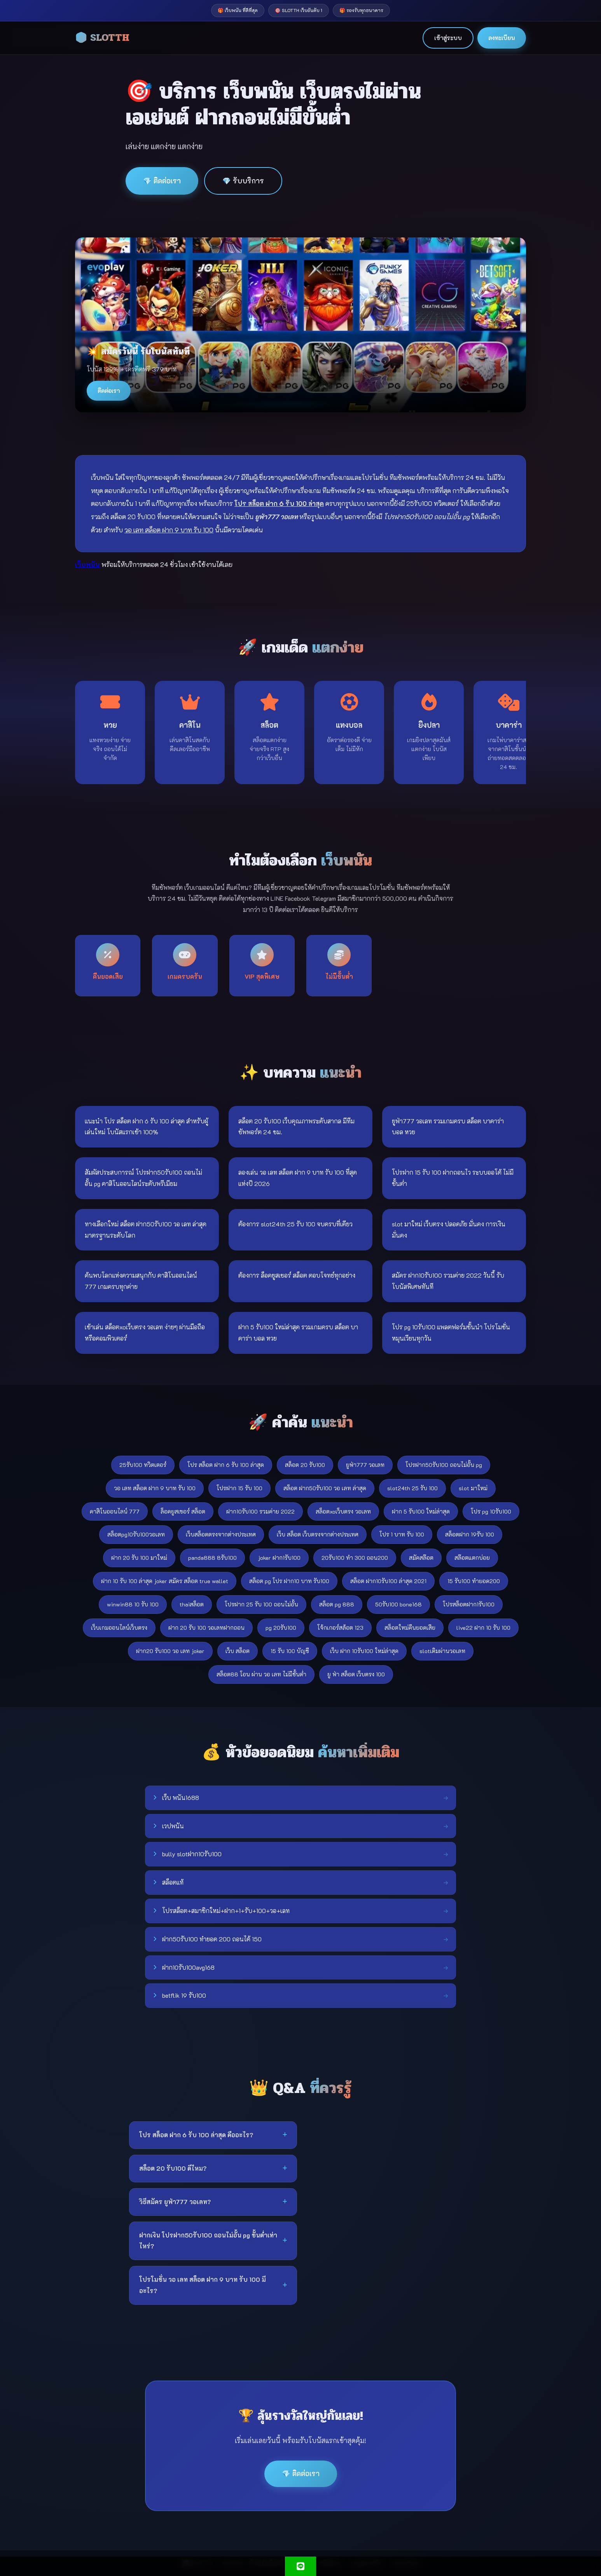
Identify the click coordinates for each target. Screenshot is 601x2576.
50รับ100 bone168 (398, 1604)
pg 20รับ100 (281, 1627)
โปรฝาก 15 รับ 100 (239, 1488)
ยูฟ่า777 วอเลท (365, 1465)
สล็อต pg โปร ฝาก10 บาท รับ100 (289, 1581)
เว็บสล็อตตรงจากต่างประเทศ (221, 1534)
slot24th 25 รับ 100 (412, 1488)
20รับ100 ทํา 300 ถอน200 (354, 1557)
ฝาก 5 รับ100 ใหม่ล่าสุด (421, 1511)
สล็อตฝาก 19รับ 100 (469, 1534)
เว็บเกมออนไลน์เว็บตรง (119, 1627)
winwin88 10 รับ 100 (133, 1604)
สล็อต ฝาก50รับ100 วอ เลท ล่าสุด (324, 1488)
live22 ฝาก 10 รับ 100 (483, 1627)
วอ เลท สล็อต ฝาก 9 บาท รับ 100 (155, 1488)
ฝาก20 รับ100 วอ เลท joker (170, 1651)
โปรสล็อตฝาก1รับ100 (468, 1604)
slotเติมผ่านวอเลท (442, 1651)
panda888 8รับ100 (212, 1557)
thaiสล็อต (192, 1604)
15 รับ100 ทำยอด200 (473, 1581)
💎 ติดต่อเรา (162, 180)
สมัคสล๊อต (421, 1557)
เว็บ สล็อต (237, 1651)
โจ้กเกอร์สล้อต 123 (340, 1627)
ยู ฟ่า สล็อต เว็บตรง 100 (356, 1674)
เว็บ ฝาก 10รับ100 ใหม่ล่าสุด (364, 1651)
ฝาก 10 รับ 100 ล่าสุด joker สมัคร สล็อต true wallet (164, 1581)
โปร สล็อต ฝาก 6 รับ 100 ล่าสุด (225, 1465)
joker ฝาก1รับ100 (279, 1557)
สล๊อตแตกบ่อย (472, 1557)
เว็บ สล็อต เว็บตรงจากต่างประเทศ (317, 1534)
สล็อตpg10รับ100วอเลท (136, 1534)
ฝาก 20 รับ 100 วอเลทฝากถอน (206, 1627)
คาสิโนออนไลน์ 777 (115, 1511)
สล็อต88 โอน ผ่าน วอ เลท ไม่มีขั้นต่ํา (261, 1674)
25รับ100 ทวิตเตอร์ (142, 1465)
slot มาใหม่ (473, 1488)
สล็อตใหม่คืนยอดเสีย (409, 1627)
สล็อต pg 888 (336, 1604)
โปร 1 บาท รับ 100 (401, 1534)
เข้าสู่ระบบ (448, 38)
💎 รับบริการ (243, 180)
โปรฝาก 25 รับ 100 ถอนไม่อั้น (261, 1604)
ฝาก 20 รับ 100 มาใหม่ (139, 1557)
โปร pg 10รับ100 (491, 1511)
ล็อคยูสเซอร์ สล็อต (183, 1511)
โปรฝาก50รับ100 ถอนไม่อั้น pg (443, 1465)
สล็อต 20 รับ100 (305, 1465)
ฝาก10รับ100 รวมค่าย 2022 (260, 1511)
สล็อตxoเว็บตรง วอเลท (343, 1511)
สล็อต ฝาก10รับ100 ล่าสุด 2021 (388, 1581)
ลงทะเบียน (501, 38)
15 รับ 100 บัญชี (290, 1651)
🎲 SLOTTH (102, 37)
